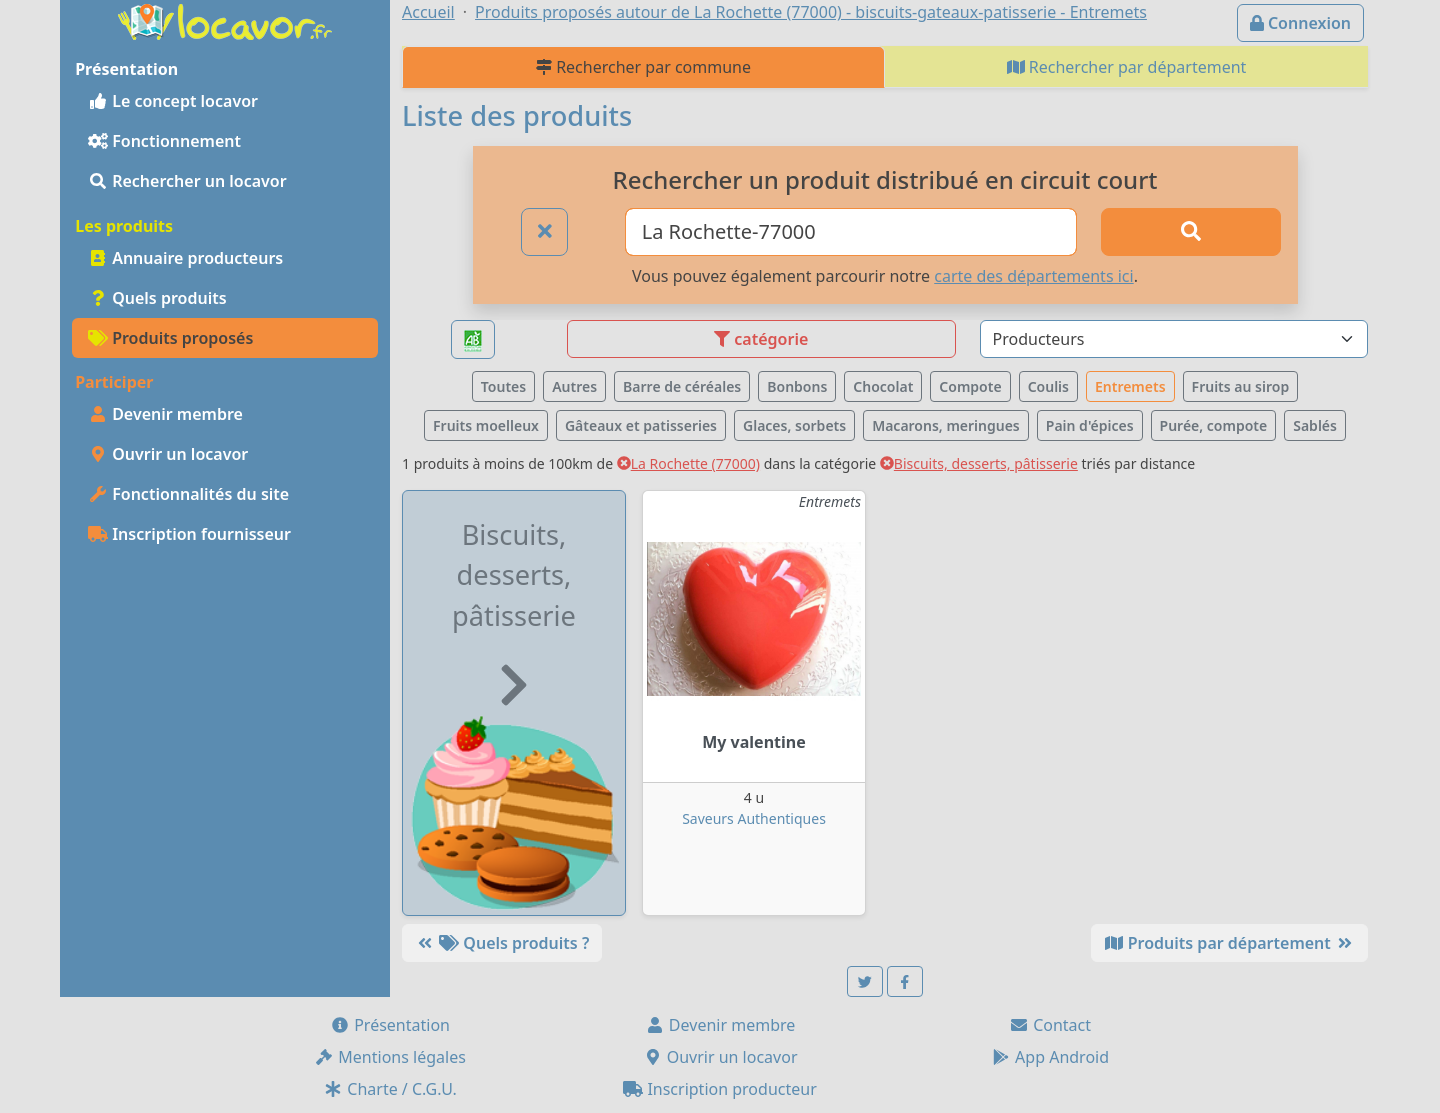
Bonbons (797, 386)
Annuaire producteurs (185, 258)
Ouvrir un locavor (168, 454)
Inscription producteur (720, 1089)
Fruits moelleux (486, 425)
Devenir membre (165, 414)
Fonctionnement (164, 141)
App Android (1050, 1057)
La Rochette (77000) (688, 463)
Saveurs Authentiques (754, 818)
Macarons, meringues (946, 425)
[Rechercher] (1191, 232)
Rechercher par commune (643, 67)
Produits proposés (170, 338)
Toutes (503, 386)
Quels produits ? (502, 943)
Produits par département (1229, 943)
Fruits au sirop (1241, 386)
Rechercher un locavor (187, 181)
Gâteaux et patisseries (641, 425)
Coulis (1048, 386)
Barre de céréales (682, 386)
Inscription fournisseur (189, 534)
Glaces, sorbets (794, 425)
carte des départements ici (1033, 276)
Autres (574, 386)
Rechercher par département (1127, 67)
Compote (970, 386)
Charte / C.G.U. (390, 1089)
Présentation (390, 1025)
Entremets (1130, 386)
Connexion (1300, 23)
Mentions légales (390, 1057)
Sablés (1315, 425)
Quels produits (157, 298)
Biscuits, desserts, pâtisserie (979, 463)
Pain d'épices (1090, 425)
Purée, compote (1214, 425)
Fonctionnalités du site (188, 494)
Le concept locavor (173, 101)
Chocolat (883, 386)
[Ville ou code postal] (851, 232)
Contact (1050, 1025)
